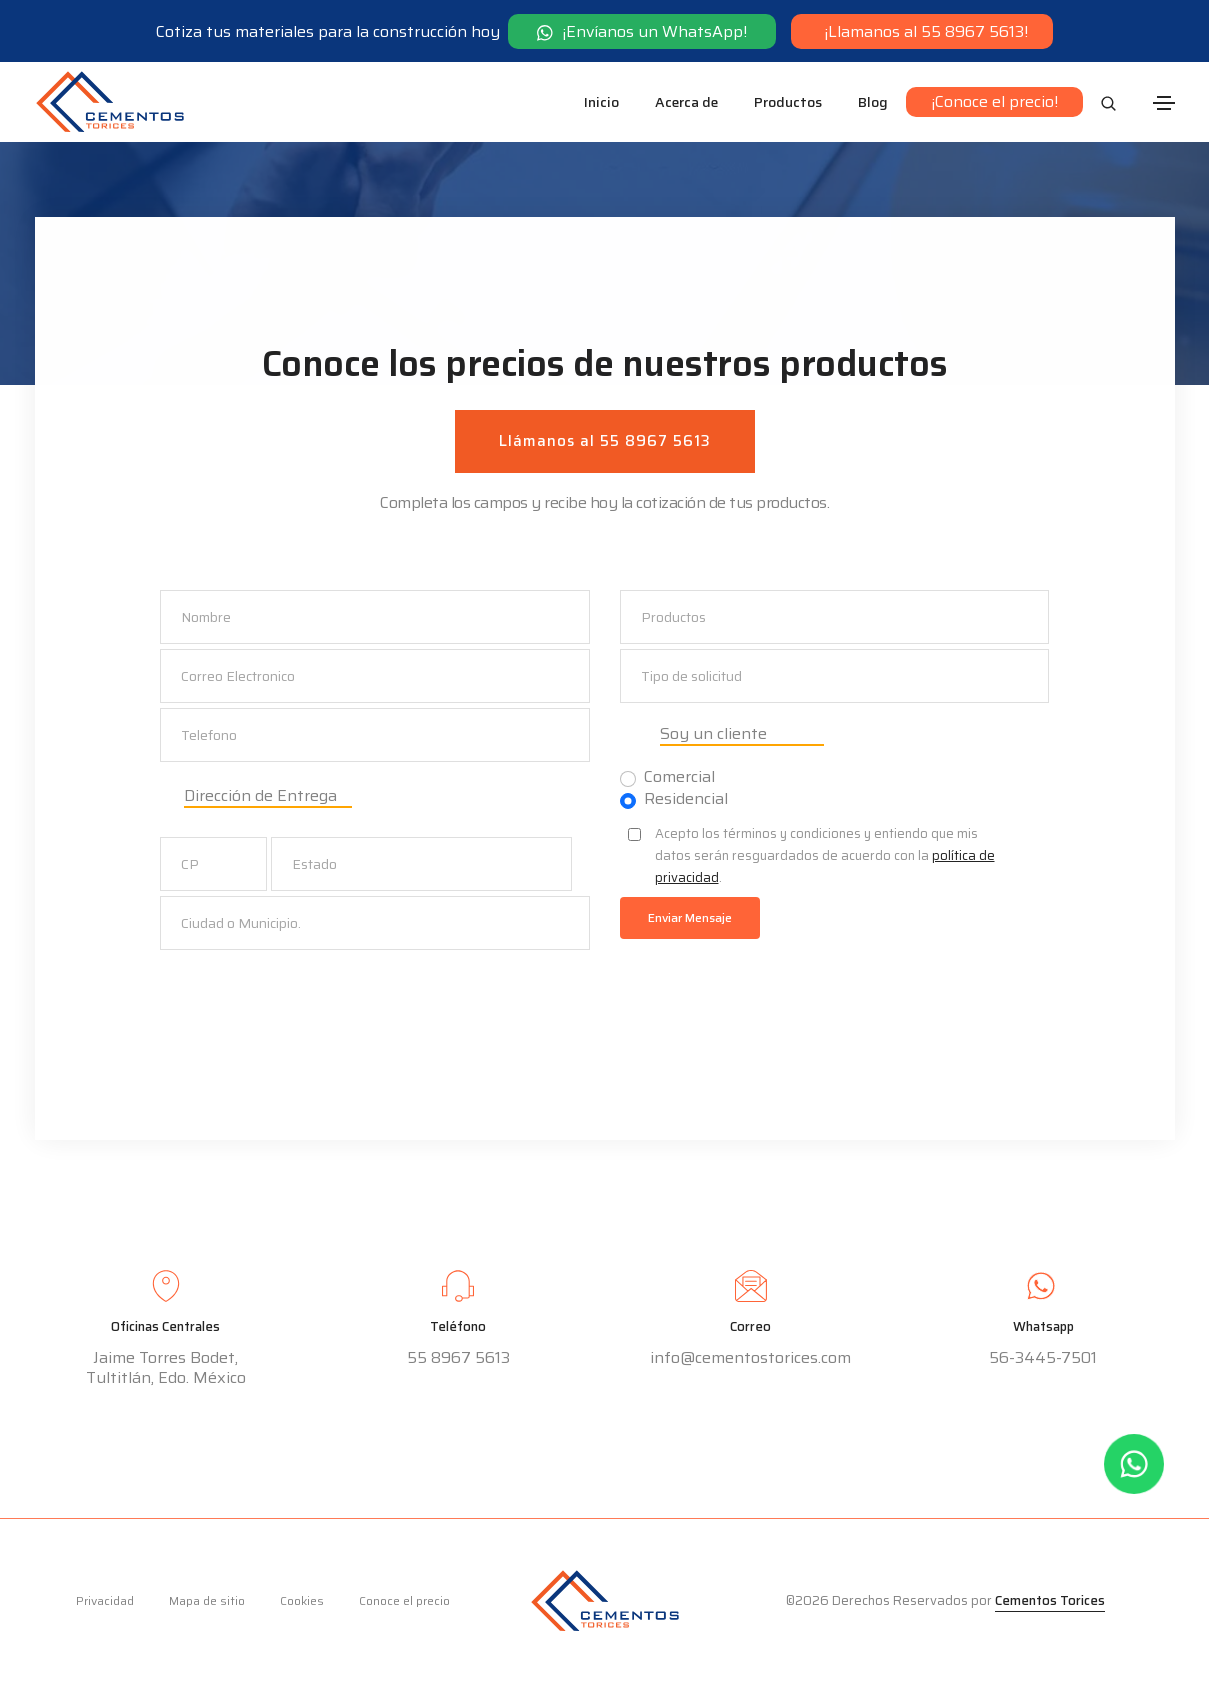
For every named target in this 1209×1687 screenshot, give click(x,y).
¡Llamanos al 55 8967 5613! (923, 31)
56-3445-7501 (1043, 1363)
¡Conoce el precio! (994, 101)
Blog (873, 102)
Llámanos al (605, 443)
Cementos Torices (1050, 1605)
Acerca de (686, 102)
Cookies (302, 1605)
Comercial (679, 779)
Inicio (601, 102)
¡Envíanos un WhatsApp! (642, 31)
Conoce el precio (404, 1605)
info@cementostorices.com (750, 1362)
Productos (788, 102)
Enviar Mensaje (690, 919)
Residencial (686, 801)
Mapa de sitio (207, 1605)
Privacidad (105, 1605)
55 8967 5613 (458, 1362)
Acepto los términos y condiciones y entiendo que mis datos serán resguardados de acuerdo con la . (825, 857)
